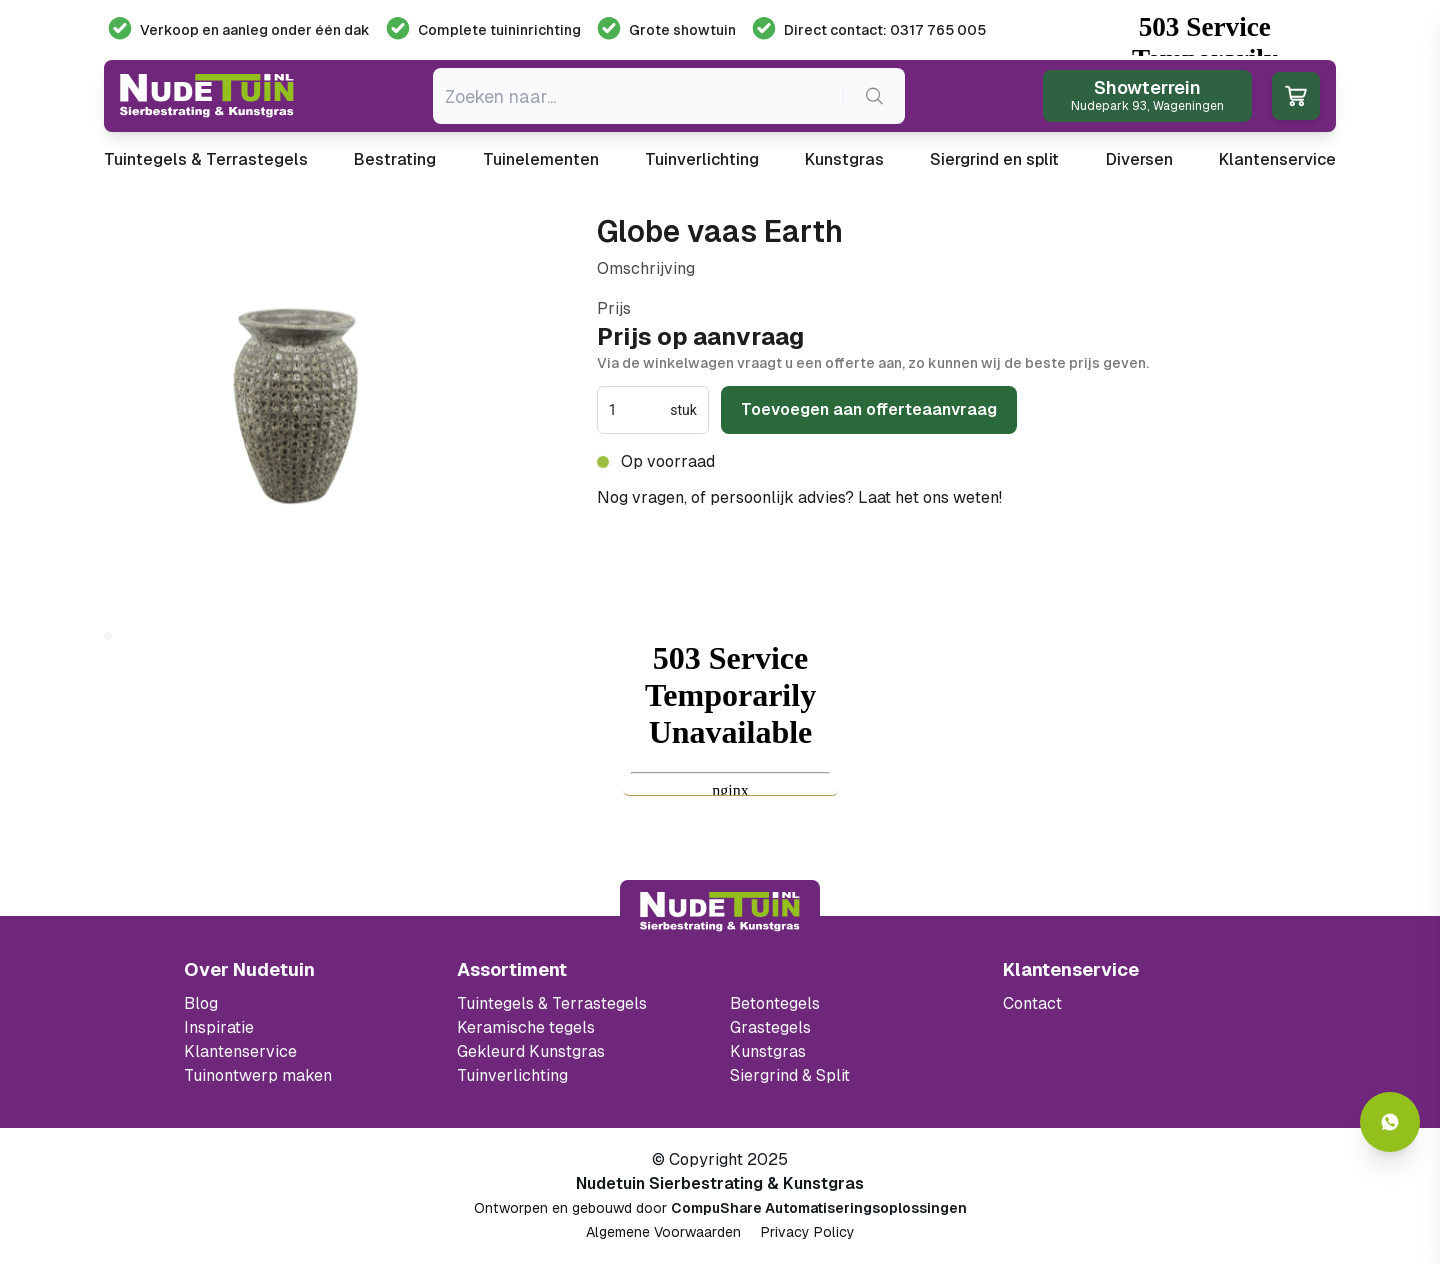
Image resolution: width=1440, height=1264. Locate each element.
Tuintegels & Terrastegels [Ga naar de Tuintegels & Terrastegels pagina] (552, 1003)
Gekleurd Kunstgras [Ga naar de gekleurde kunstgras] (531, 1051)
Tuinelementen (541, 159)
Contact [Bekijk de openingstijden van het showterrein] (1032, 1003)
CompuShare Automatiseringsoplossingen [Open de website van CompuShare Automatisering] (819, 1208)
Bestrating (395, 159)
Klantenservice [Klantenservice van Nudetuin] (240, 1051)
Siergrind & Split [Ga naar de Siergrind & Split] (790, 1075)
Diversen (1139, 159)
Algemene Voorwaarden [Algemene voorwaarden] (663, 1232)
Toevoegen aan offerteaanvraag (869, 409)
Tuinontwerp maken (258, 1075)
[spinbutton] (637, 410)
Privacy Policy (808, 1232)
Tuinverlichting (702, 159)
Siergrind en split (994, 159)
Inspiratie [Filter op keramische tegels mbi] (219, 1027)
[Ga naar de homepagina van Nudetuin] (207, 96)
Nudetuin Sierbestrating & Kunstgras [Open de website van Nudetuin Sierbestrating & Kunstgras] (720, 1183)
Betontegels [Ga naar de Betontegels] (775, 1003)
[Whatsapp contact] (1390, 1122)
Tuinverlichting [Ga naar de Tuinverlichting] (512, 1075)
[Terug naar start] (720, 912)
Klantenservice (1277, 159)
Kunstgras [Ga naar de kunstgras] (768, 1051)
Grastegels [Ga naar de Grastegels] (770, 1027)
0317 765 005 (1059, 497)
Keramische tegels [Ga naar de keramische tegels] (526, 1027)
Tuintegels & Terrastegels (206, 159)
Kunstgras (844, 159)
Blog (201, 1003)
